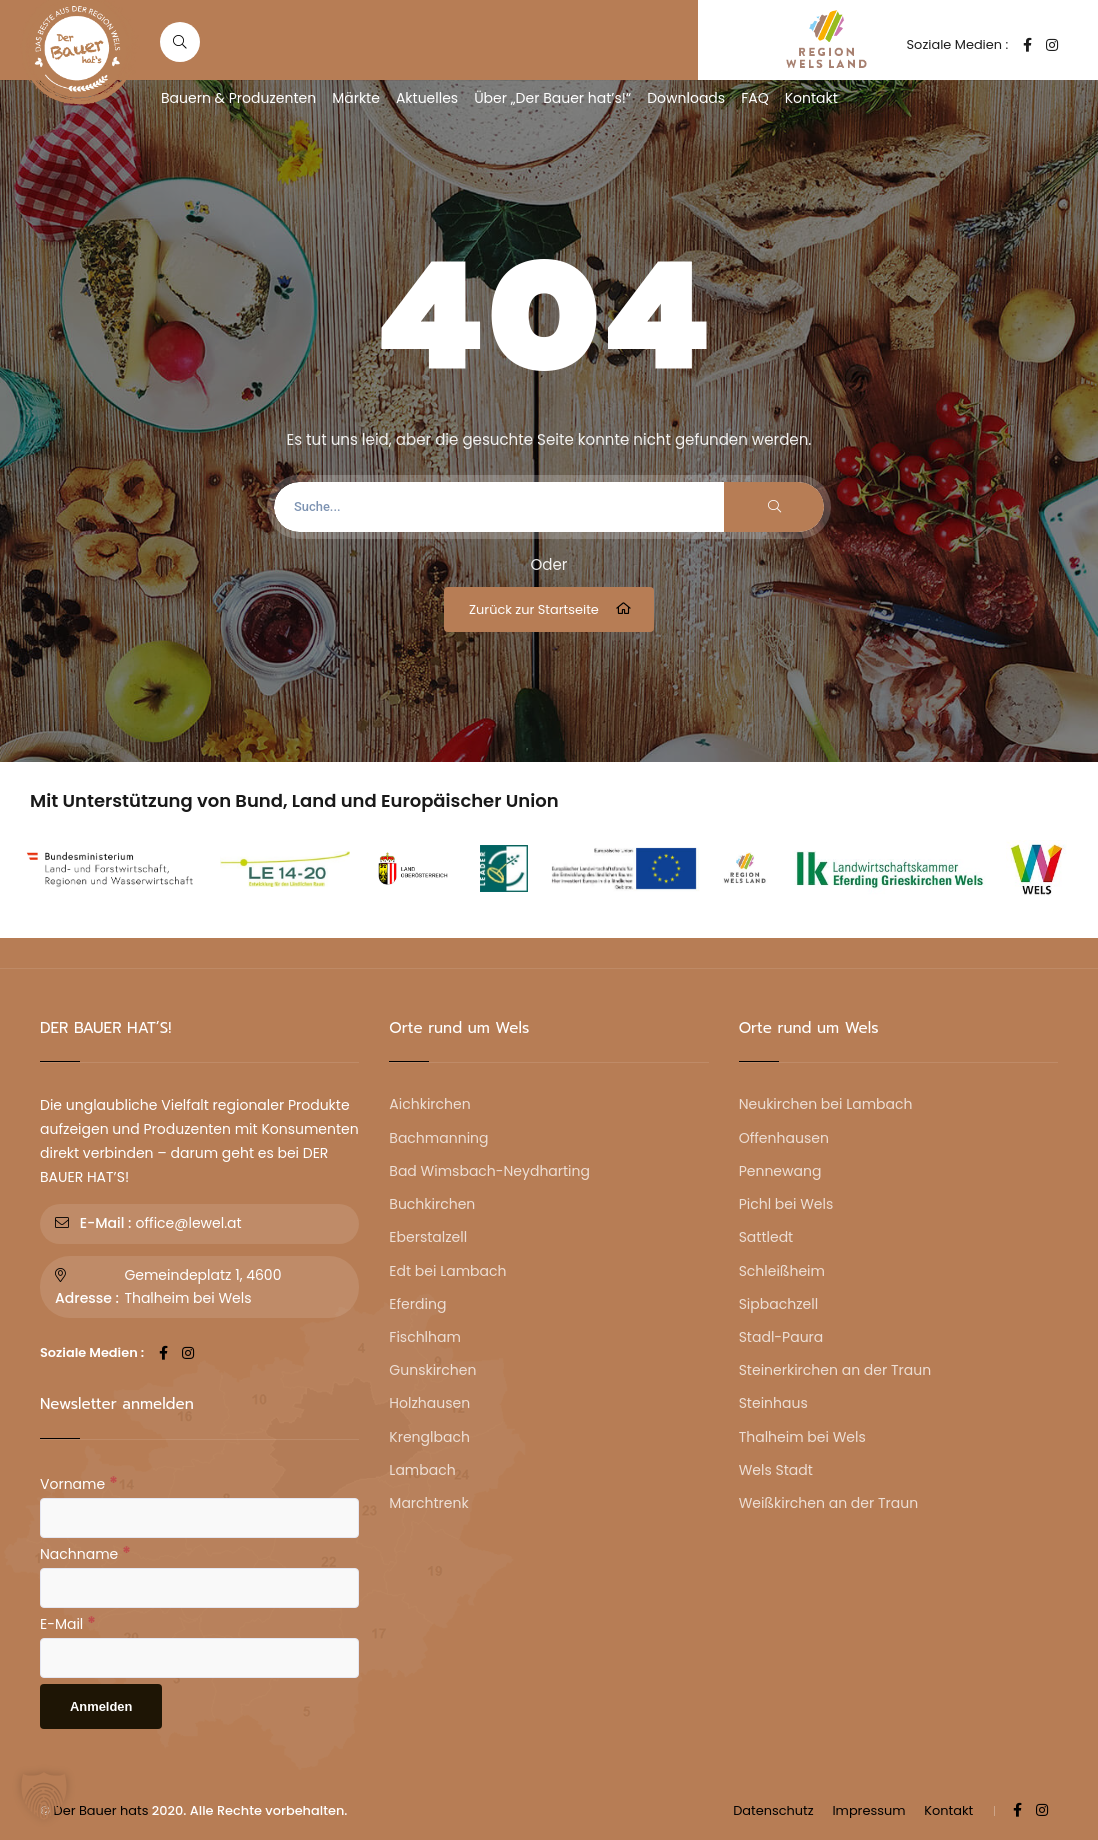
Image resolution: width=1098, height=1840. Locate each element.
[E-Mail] (199, 1658)
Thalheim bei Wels (802, 1437)
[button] (44, 1796)
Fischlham (425, 1337)
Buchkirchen (432, 1204)
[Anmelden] (101, 1706)
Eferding (417, 1304)
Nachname (85, 1553)
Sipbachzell (778, 1304)
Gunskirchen (432, 1370)
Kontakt (811, 98)
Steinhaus (773, 1403)
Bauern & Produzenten (238, 98)
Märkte (356, 98)
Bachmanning (438, 1138)
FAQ (755, 98)
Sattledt (766, 1237)
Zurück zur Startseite (551, 609)
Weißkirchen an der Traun (828, 1503)
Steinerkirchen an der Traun (835, 1370)
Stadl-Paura (781, 1337)
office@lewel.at (188, 1223)
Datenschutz (773, 1810)
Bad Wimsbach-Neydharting (489, 1171)
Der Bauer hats (101, 1810)
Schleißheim (782, 1271)
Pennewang (780, 1171)
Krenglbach (429, 1437)
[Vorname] (199, 1518)
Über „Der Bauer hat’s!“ (552, 98)
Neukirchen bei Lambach (826, 1104)
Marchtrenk (428, 1503)
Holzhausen (429, 1403)
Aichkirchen (429, 1104)
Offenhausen (784, 1138)
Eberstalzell (428, 1237)
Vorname (79, 1483)
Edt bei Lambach (447, 1271)
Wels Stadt (776, 1470)
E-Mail (68, 1623)
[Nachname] (199, 1588)
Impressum (868, 1810)
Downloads (686, 98)
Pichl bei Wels (786, 1204)
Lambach (422, 1470)
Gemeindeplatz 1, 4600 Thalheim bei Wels (202, 1286)
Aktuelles (427, 98)
